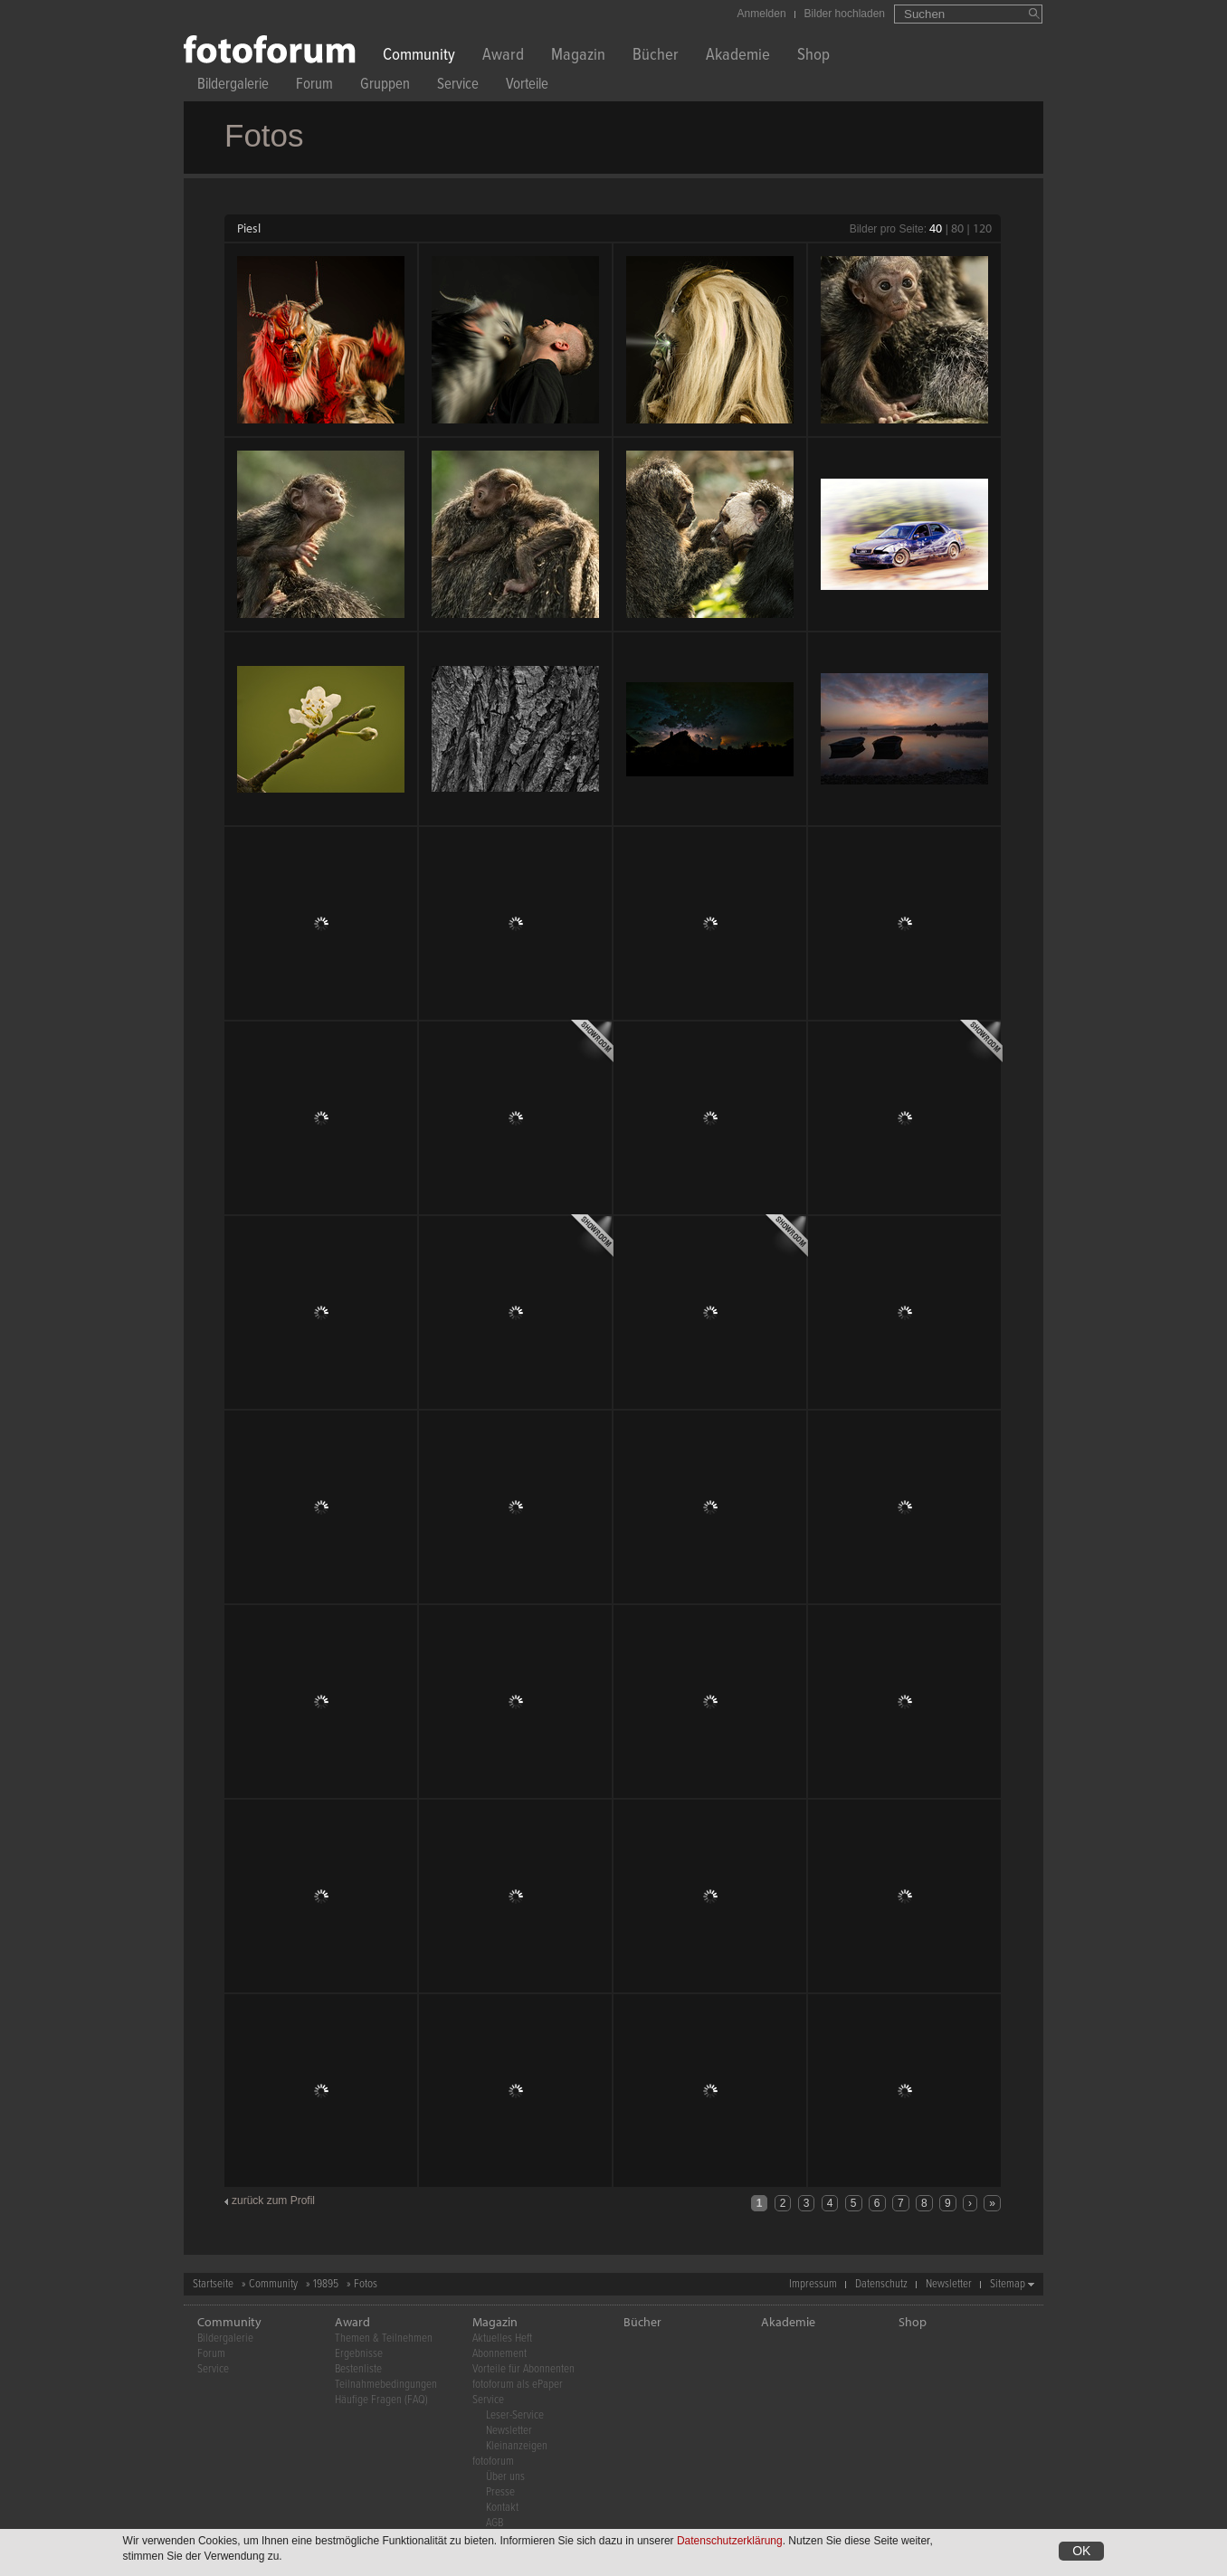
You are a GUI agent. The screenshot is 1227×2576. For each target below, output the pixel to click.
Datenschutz (881, 2284)
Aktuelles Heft (502, 2338)
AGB (494, 2523)
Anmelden (761, 13)
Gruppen (385, 86)
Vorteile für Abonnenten (523, 2369)
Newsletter (949, 2284)
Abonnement (499, 2354)
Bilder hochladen (844, 13)
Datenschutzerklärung (730, 2540)
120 (982, 228)
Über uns (505, 2477)
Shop (813, 56)
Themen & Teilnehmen (384, 2338)
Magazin (578, 56)
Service (458, 86)
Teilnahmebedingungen (386, 2384)
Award (503, 56)
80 (957, 228)
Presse (500, 2492)
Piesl (249, 228)
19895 (325, 2284)
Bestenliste (358, 2369)
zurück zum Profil (273, 2200)
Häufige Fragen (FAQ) (381, 2400)
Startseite (213, 2284)
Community (419, 56)
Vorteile (527, 86)
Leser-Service (515, 2415)
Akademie (738, 56)
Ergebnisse (359, 2354)
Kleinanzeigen (516, 2446)
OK (1081, 2550)
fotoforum (493, 2461)
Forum (314, 86)
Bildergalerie (233, 86)
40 (935, 228)
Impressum (813, 2284)
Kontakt (502, 2507)
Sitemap (1007, 2284)
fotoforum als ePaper (517, 2384)
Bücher (656, 56)
